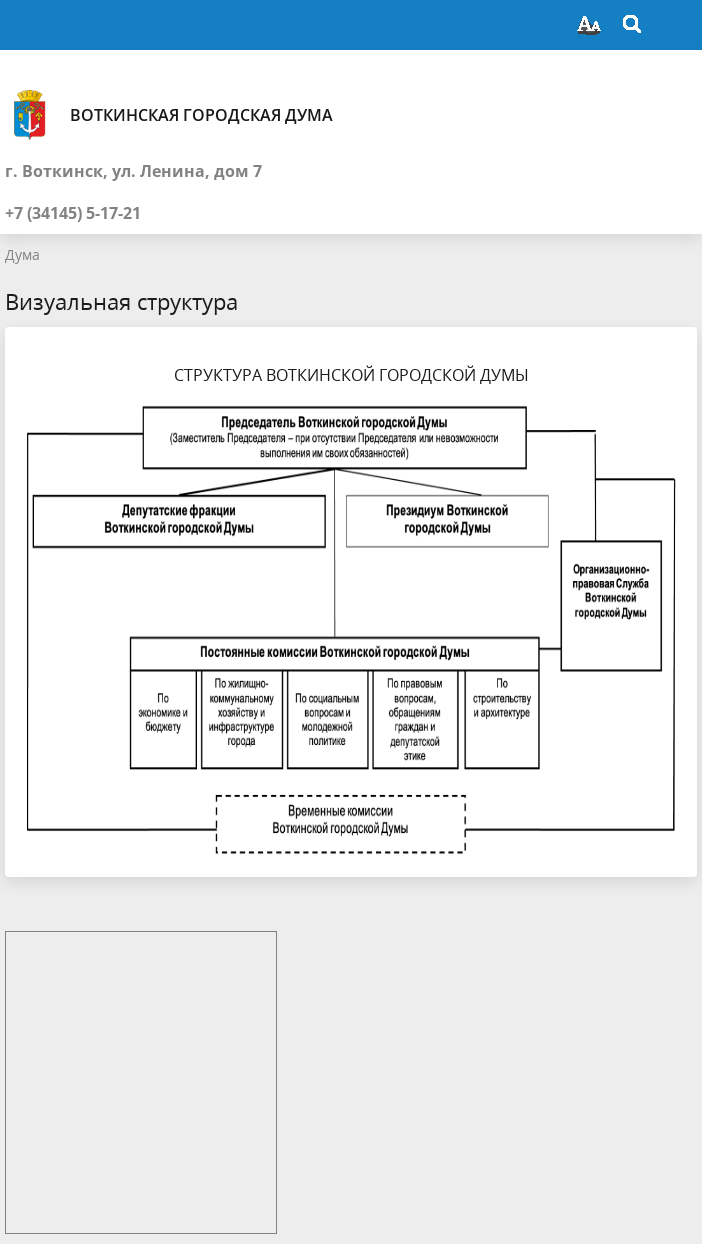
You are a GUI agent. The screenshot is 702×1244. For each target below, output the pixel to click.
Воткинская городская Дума (169, 115)
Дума (22, 254)
